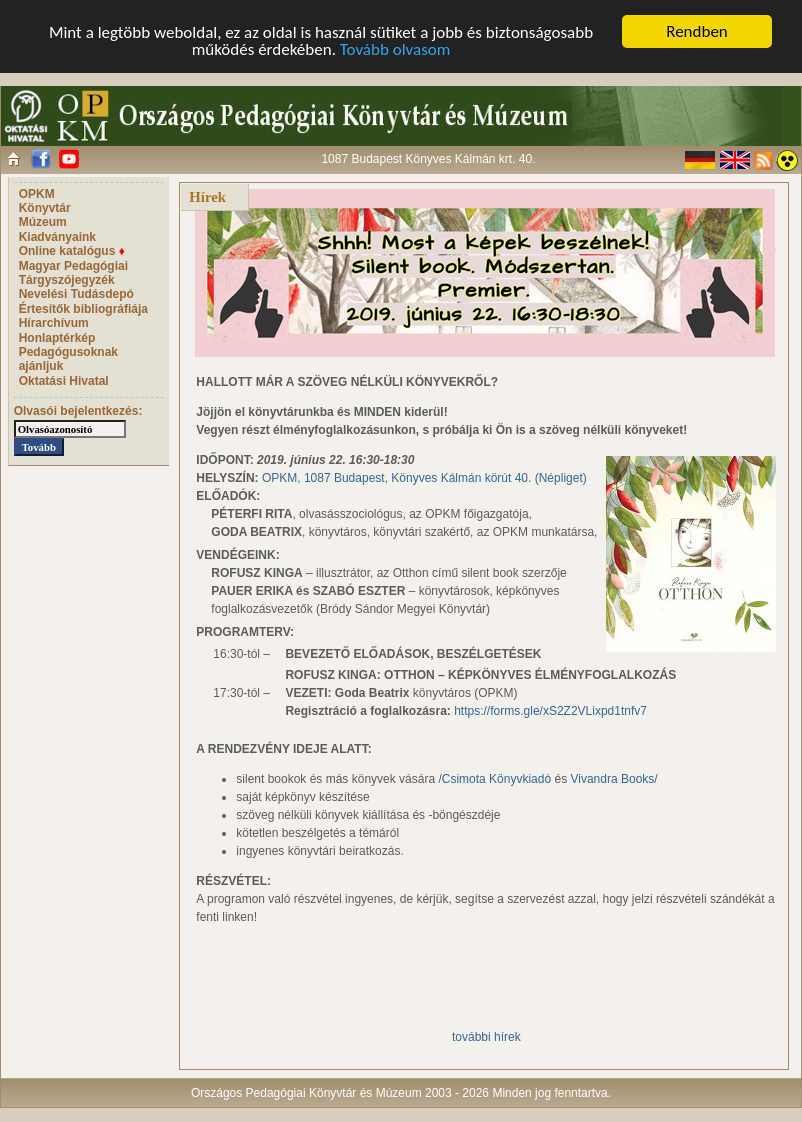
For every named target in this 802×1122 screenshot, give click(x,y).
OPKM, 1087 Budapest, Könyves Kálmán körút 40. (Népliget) (424, 478)
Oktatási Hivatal (64, 381)
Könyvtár (45, 208)
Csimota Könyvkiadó (496, 779)
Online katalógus (72, 251)
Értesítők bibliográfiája (83, 309)
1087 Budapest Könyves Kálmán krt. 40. (428, 159)
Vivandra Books (612, 779)
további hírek (486, 1037)
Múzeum (43, 222)
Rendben (697, 31)
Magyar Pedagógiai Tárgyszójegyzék (73, 273)
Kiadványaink (57, 237)
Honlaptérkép (57, 338)
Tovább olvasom (395, 49)
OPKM (37, 194)
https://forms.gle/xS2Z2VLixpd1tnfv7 (550, 711)
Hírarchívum (54, 323)
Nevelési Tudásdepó (76, 294)
